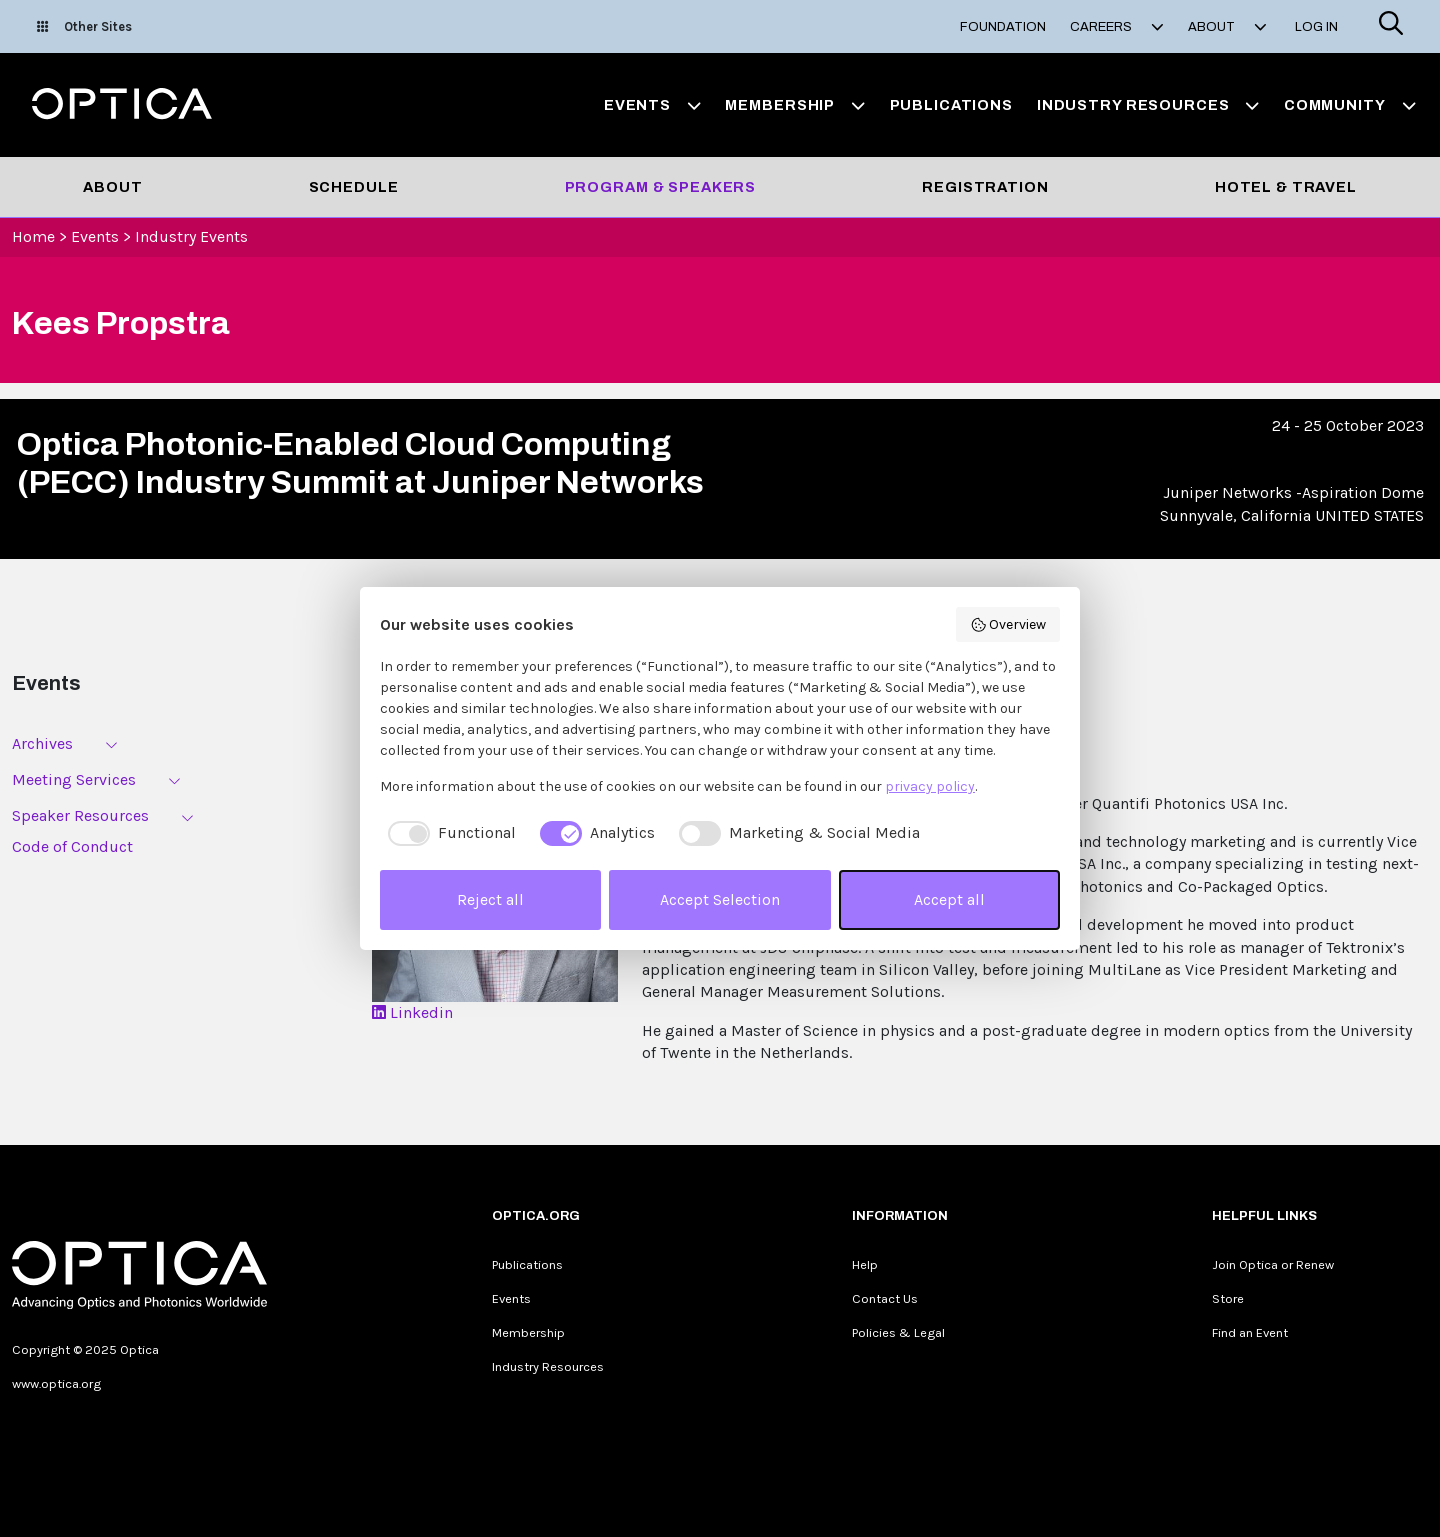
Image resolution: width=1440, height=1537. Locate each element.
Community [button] (1350, 105)
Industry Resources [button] (1148, 105)
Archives (42, 743)
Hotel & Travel (1286, 187)
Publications (951, 105)
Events (95, 236)
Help (865, 1264)
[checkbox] (448, 833)
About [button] (1227, 27)
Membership (528, 1332)
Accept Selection (720, 899)
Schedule (354, 187)
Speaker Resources (80, 815)
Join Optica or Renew (1273, 1264)
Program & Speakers (661, 187)
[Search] (1391, 26)
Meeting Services (74, 779)
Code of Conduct (72, 846)
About (112, 187)
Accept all (949, 899)
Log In (1316, 27)
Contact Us (885, 1298)
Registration (985, 187)
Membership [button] (795, 105)
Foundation (1003, 27)
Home (33, 236)
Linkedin (412, 1012)
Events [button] (653, 105)
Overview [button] (1008, 625)
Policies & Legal (898, 1332)
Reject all (490, 899)
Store (1228, 1298)
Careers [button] (1117, 27)
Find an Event (1250, 1332)
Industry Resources (548, 1366)
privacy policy (930, 786)
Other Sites (84, 26)
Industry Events (191, 236)
